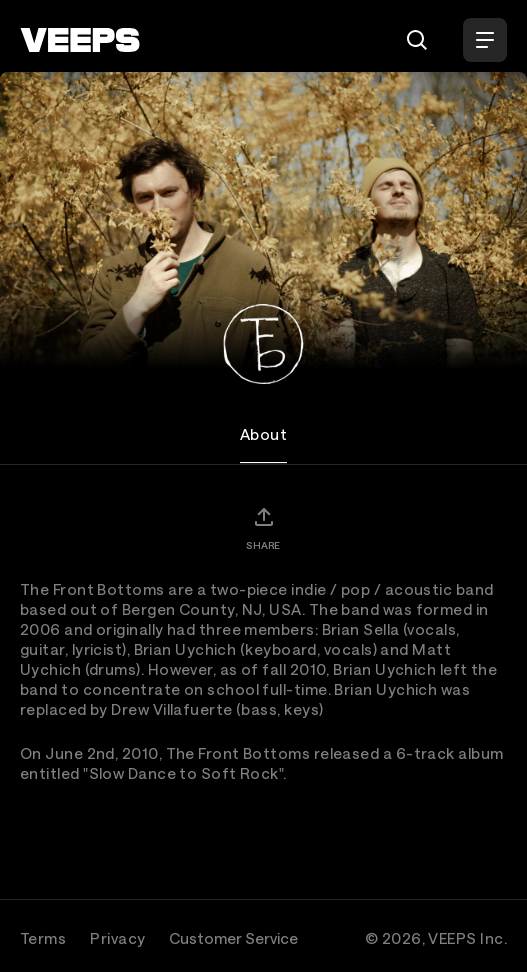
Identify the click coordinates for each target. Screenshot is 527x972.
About (263, 434)
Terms (43, 938)
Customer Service (233, 938)
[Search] (417, 40)
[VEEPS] (80, 40)
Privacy (117, 938)
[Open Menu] (485, 40)
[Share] (263, 528)
